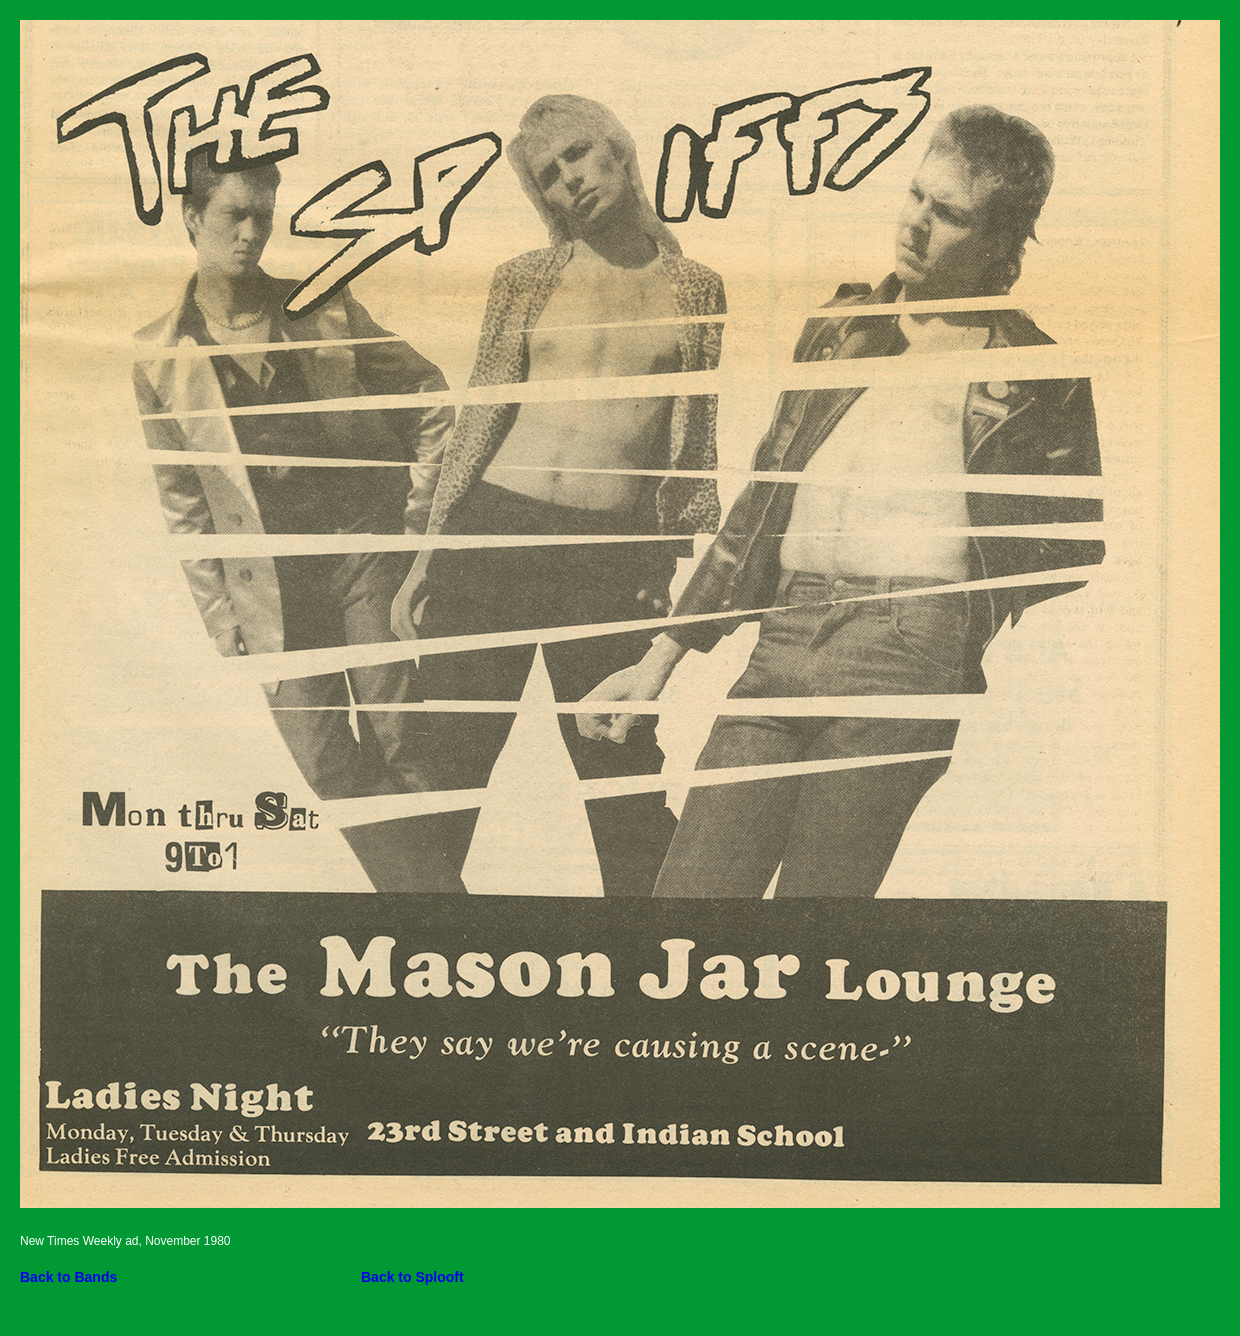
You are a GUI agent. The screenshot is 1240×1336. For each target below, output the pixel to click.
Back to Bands (68, 1277)
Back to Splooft (412, 1277)
